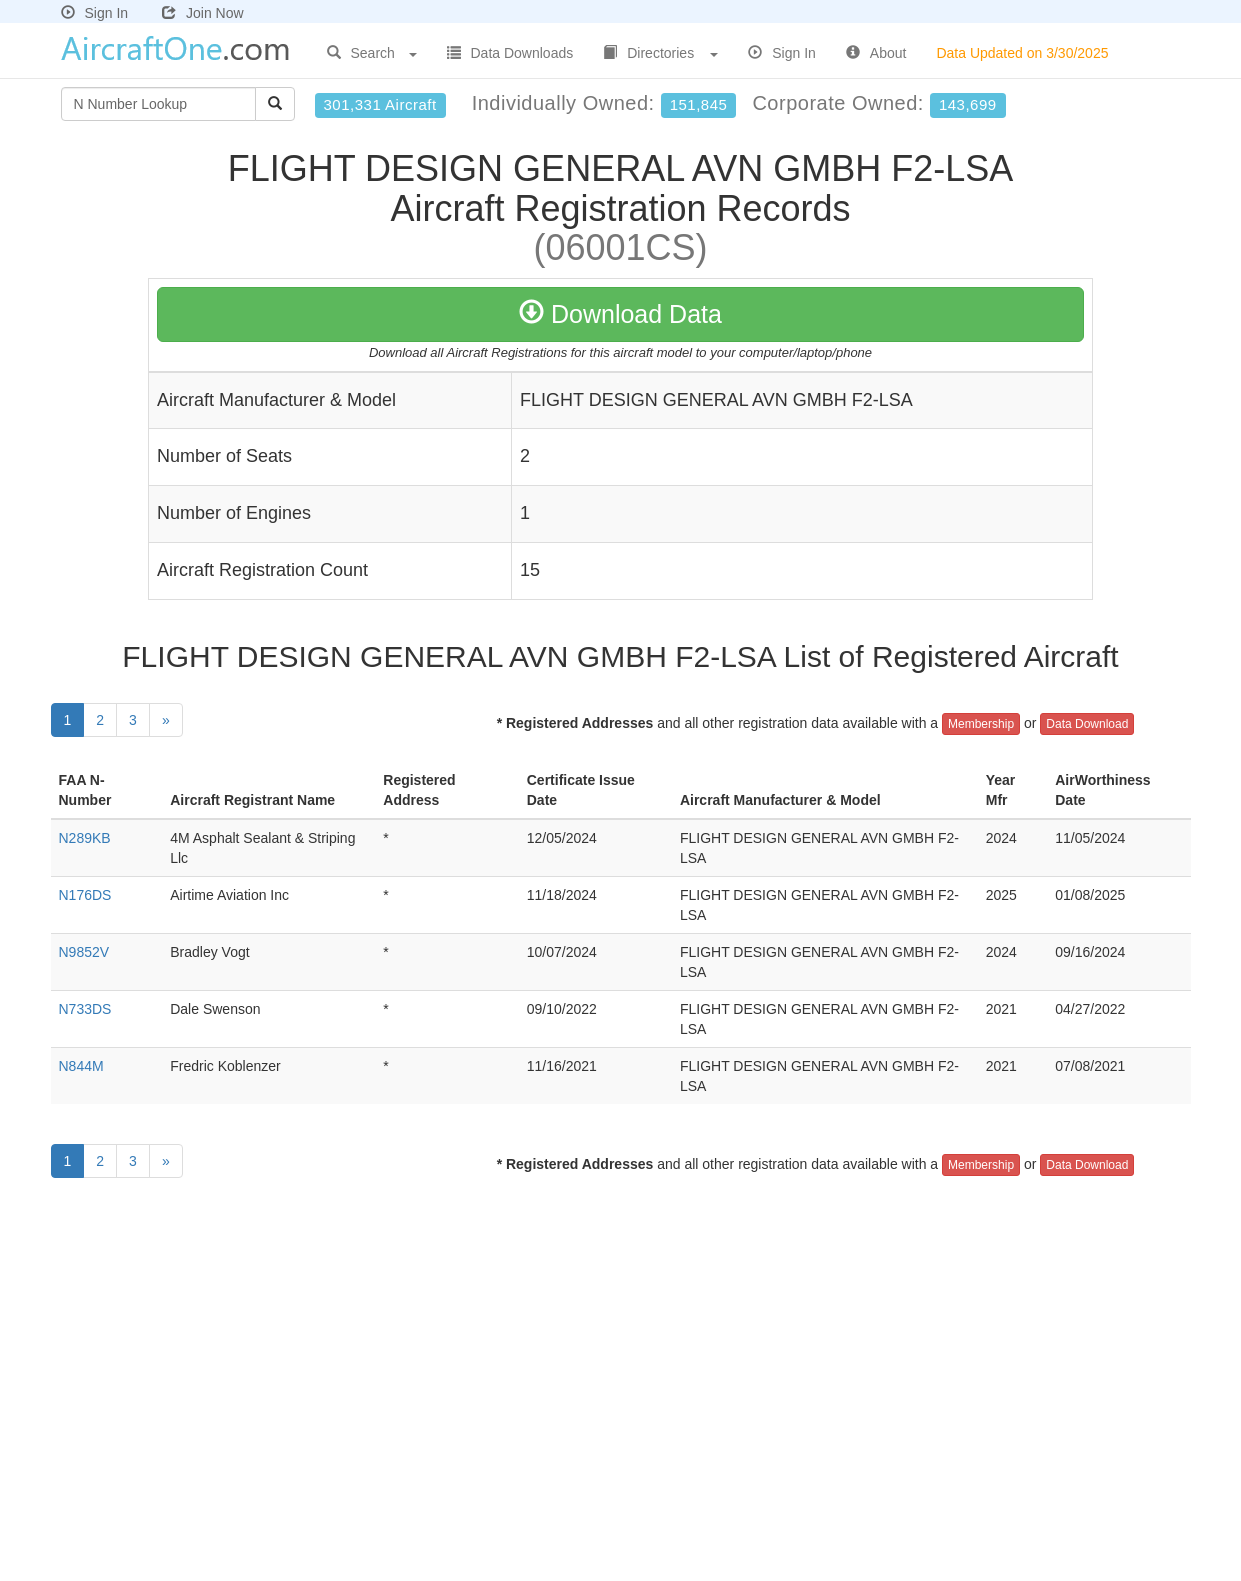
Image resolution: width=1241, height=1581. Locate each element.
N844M (81, 1066)
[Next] (166, 720)
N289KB (85, 838)
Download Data (620, 314)
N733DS (85, 1009)
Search (372, 53)
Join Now (203, 13)
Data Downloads (510, 53)
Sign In (95, 13)
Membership (981, 724)
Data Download (1087, 724)
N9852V (84, 952)
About (876, 53)
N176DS (85, 895)
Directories (660, 53)
